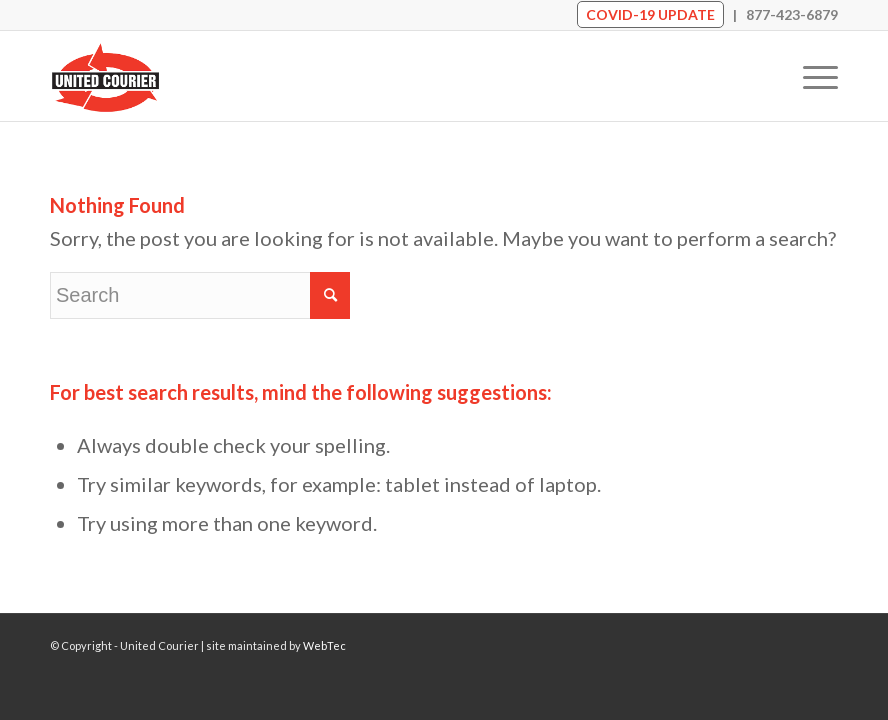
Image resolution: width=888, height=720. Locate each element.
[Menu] (810, 76)
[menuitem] (810, 76)
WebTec (324, 645)
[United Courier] (105, 76)
